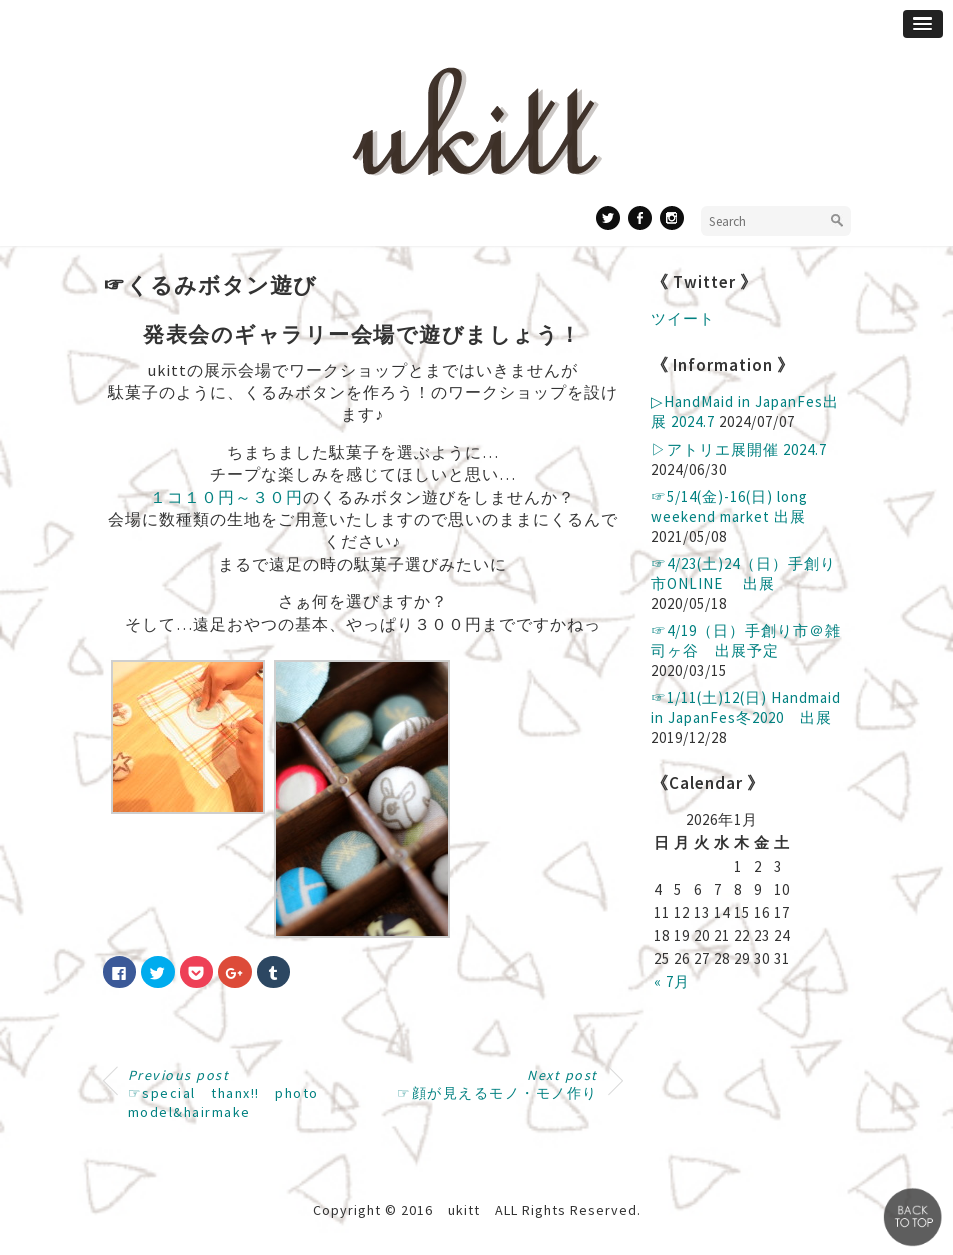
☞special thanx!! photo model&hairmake (223, 1093)
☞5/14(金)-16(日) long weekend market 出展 (729, 506)
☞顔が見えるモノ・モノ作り (497, 1084)
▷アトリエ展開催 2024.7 (739, 449)
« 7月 (672, 981)
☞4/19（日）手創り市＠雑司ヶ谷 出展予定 (746, 640)
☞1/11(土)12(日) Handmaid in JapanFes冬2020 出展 (746, 707)
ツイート (683, 318)
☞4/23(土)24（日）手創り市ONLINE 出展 (743, 573)
